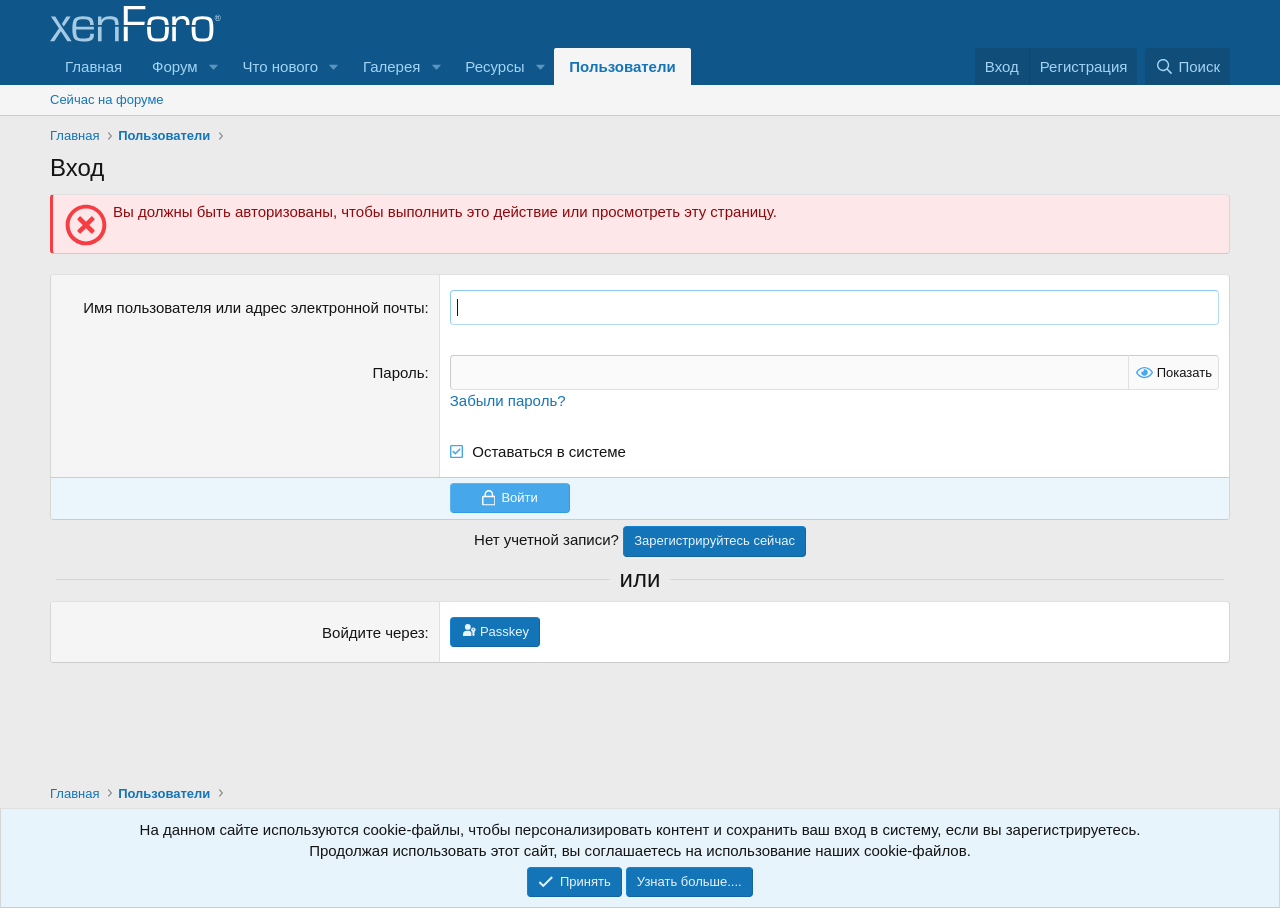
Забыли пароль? (508, 400)
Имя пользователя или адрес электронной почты (253, 307)
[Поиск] (1187, 66)
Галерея (392, 66)
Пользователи (622, 66)
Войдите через (373, 632)
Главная (93, 66)
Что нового (280, 66)
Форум (175, 66)
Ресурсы (494, 66)
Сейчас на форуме (107, 99)
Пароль (399, 372)
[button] (214, 66)
